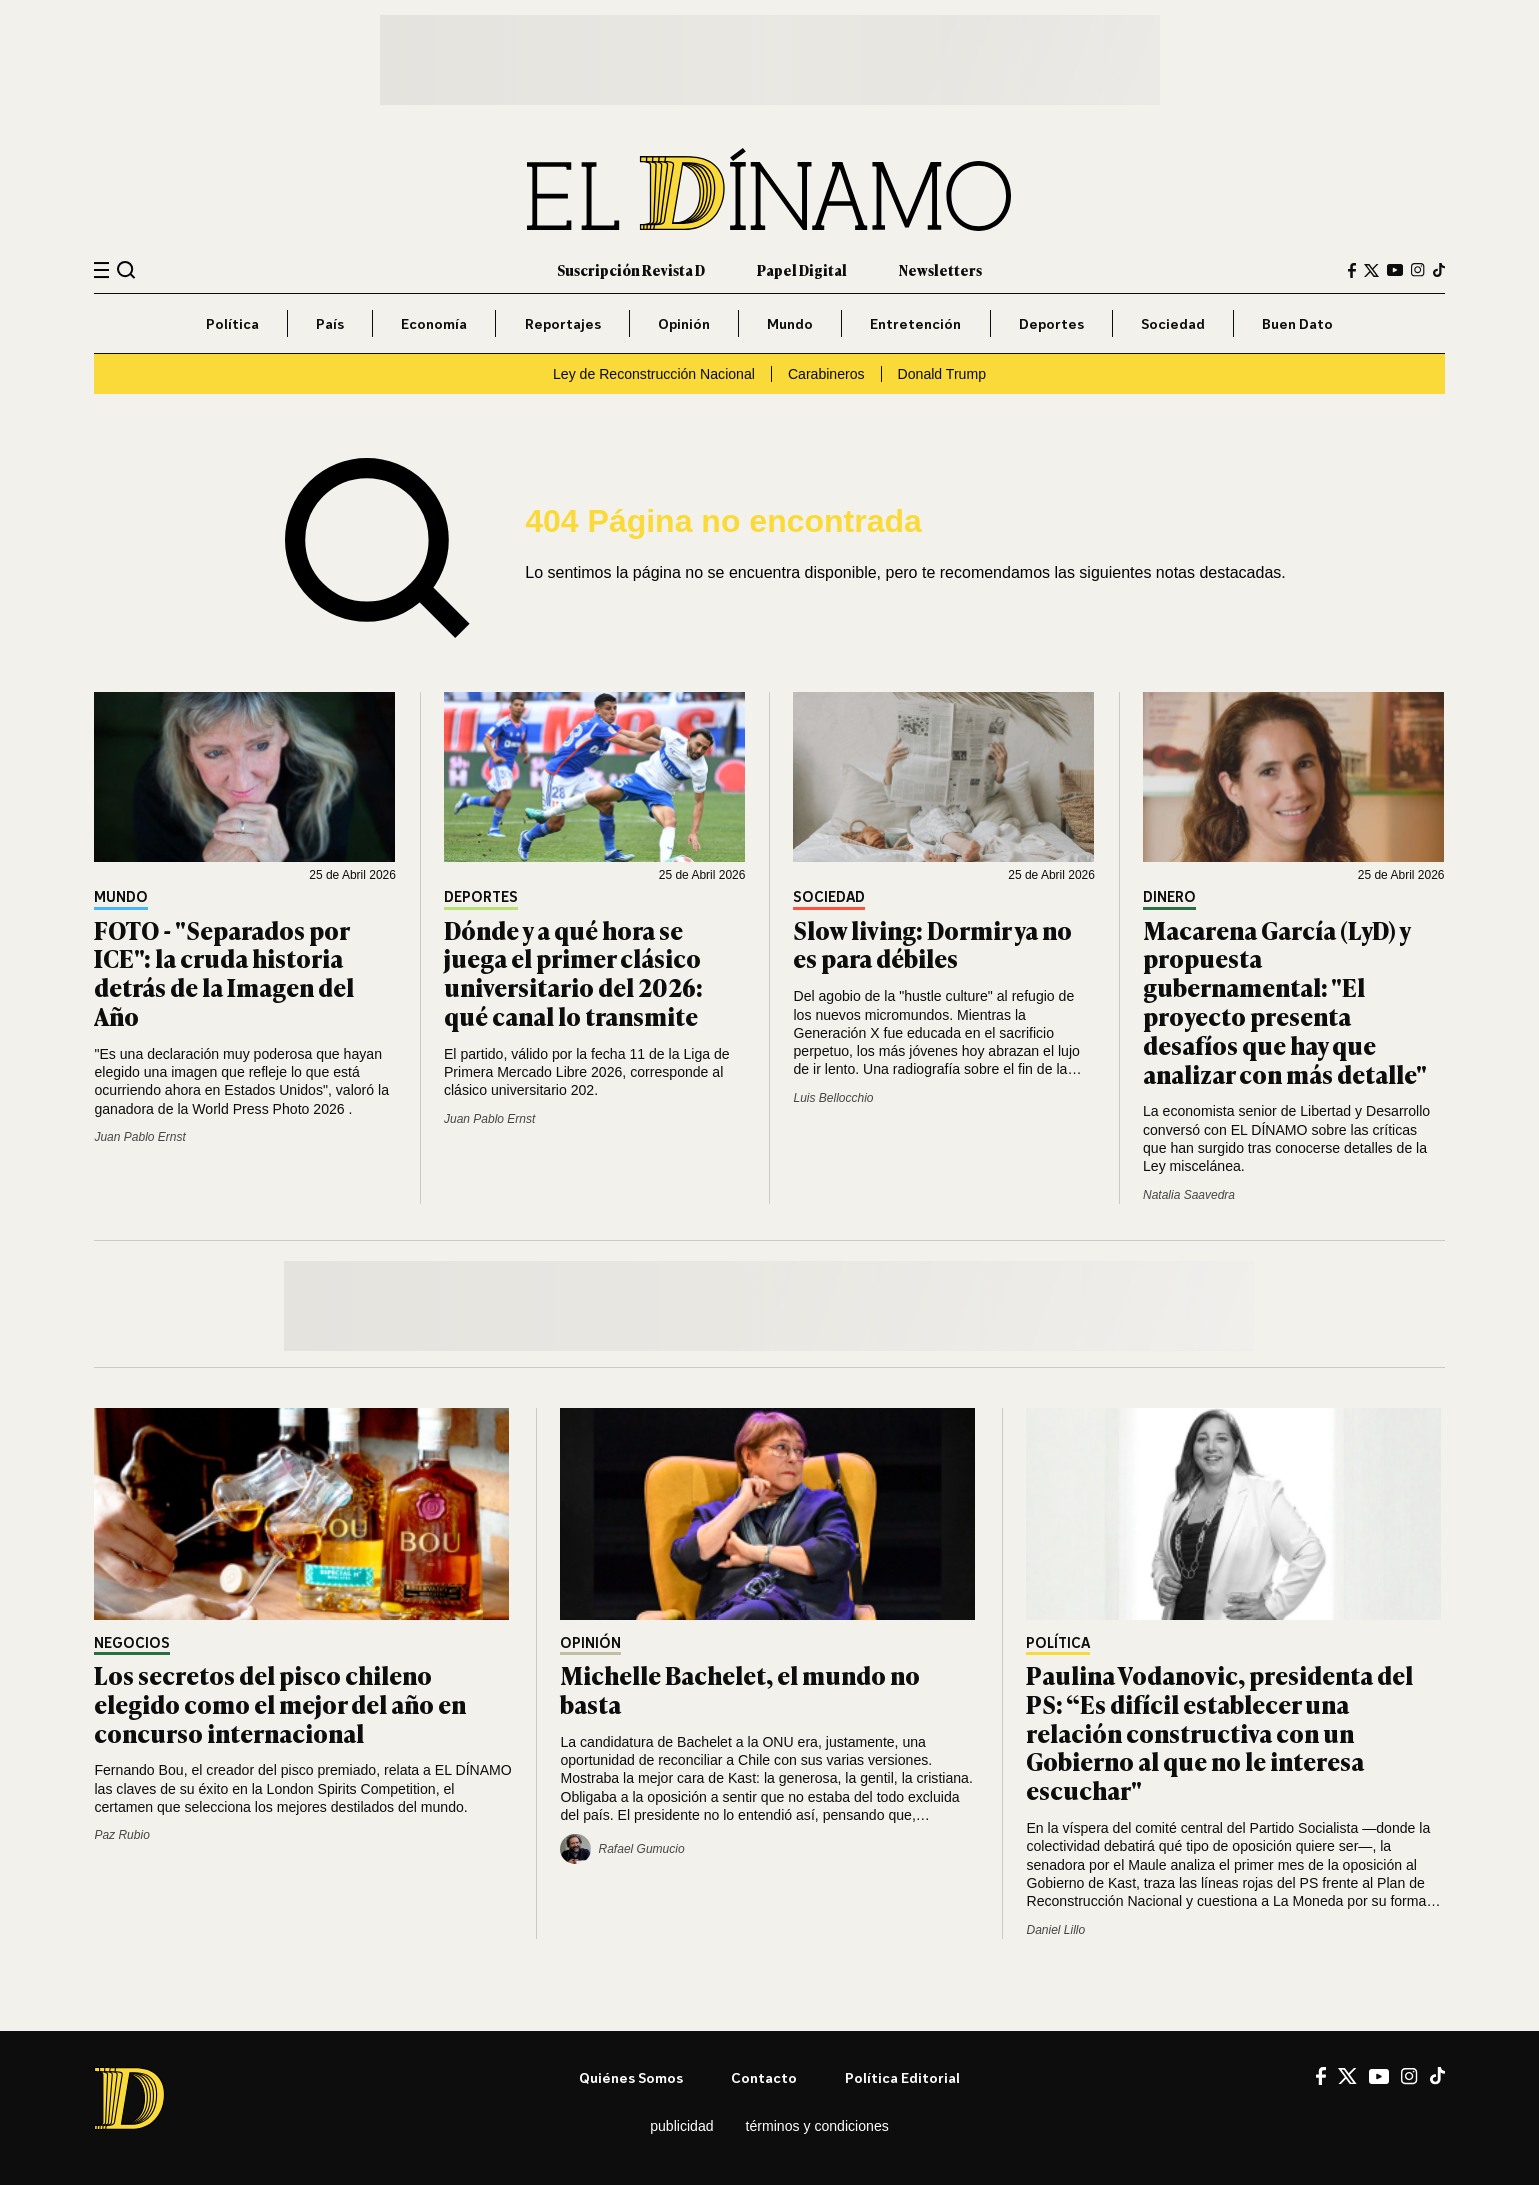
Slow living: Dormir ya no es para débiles (932, 944)
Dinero (1169, 897)
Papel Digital (802, 269)
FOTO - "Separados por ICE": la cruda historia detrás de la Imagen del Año (224, 972)
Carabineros (826, 374)
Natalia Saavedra (1189, 1195)
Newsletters (940, 269)
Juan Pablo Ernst (139, 1137)
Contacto (764, 2077)
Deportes (1051, 323)
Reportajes (563, 323)
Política (232, 323)
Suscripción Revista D (631, 269)
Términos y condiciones (817, 2126)
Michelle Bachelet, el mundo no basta (740, 1689)
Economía (434, 323)
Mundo (790, 323)
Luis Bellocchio (833, 1098)
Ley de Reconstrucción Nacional (654, 374)
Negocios (132, 1643)
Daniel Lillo (1055, 1930)
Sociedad (1173, 323)
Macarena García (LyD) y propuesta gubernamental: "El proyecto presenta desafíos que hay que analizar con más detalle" (1285, 1001)
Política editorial (902, 2077)
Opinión (684, 323)
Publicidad (681, 2126)
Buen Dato (1297, 323)
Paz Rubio (121, 1835)
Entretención (915, 323)
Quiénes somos (631, 2077)
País (330, 323)
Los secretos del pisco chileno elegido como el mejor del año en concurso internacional (280, 1703)
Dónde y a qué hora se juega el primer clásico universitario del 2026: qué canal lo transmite (573, 972)
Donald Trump (942, 374)
